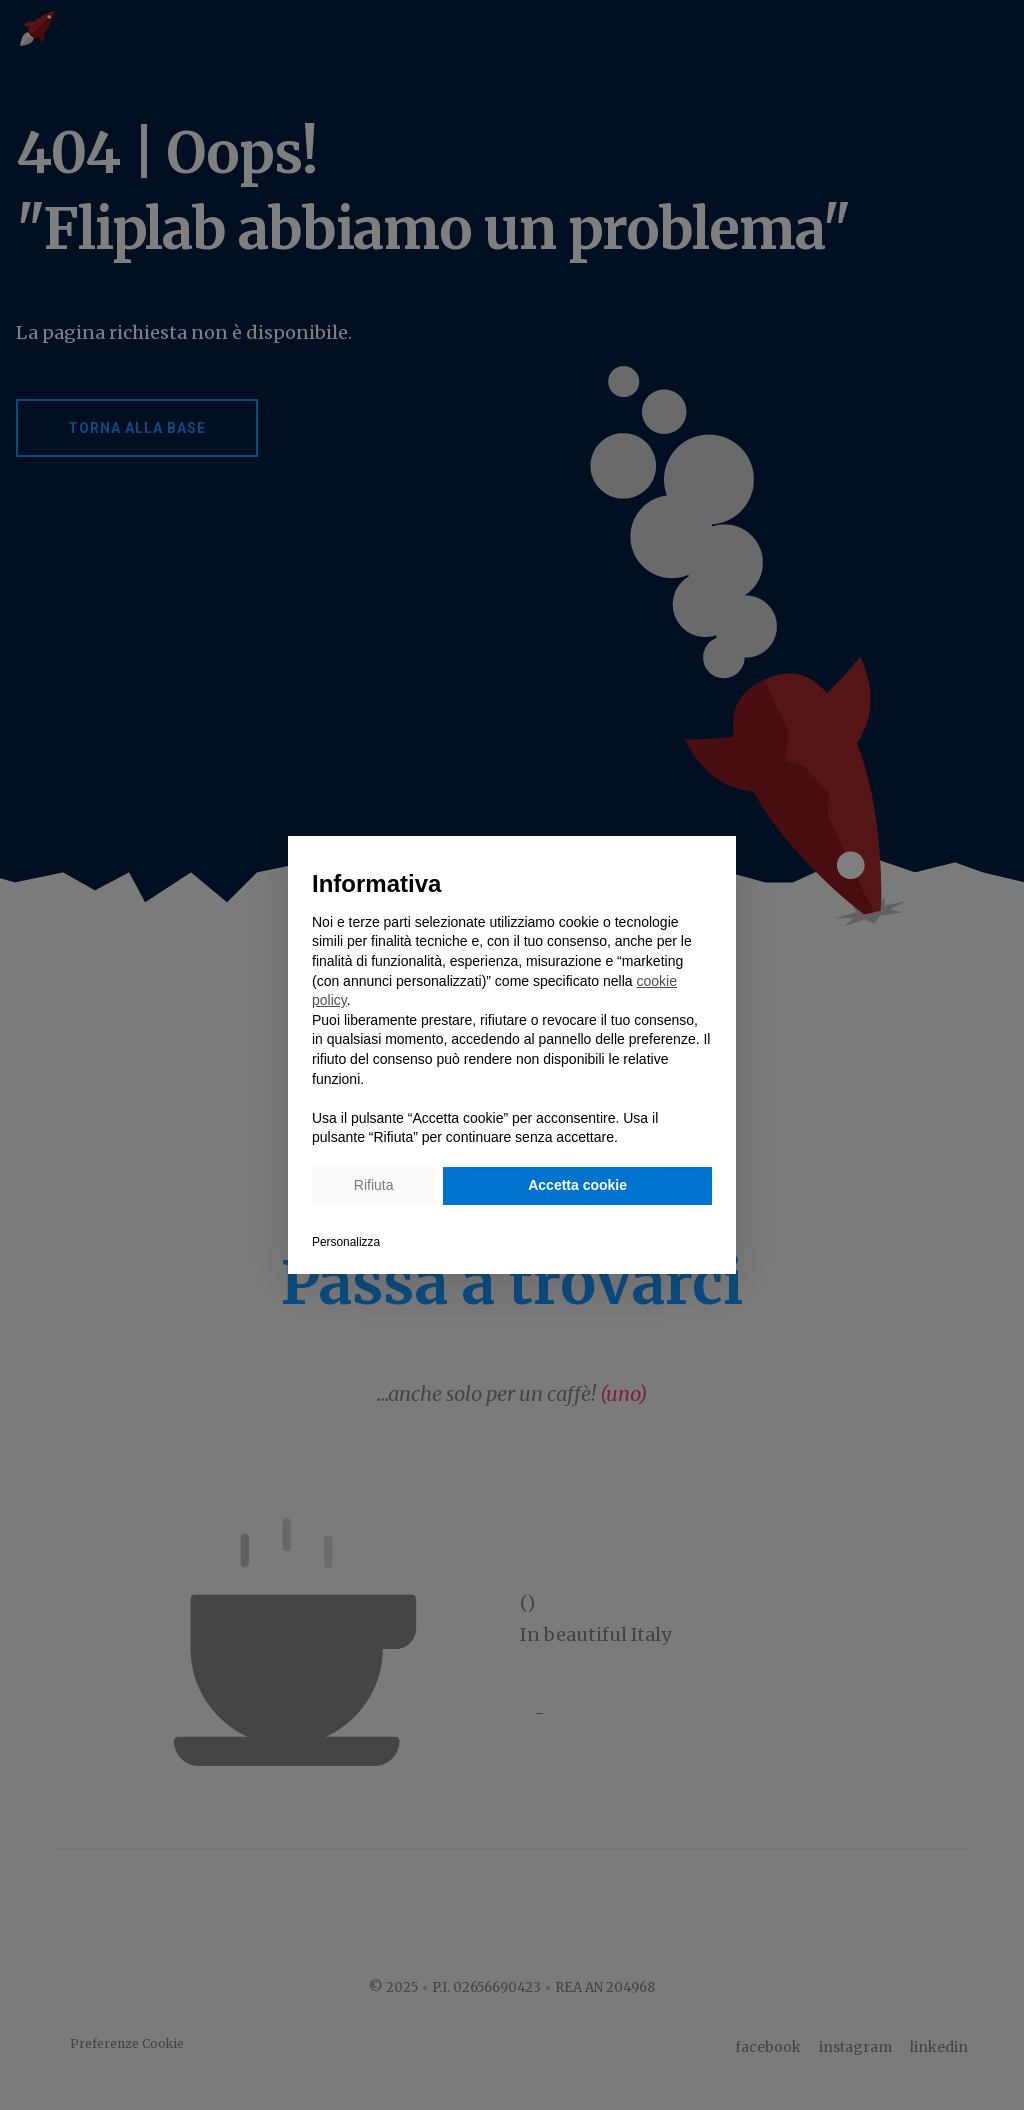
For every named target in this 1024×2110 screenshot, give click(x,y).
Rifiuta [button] (374, 1185)
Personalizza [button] (346, 1242)
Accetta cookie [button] (577, 1185)
